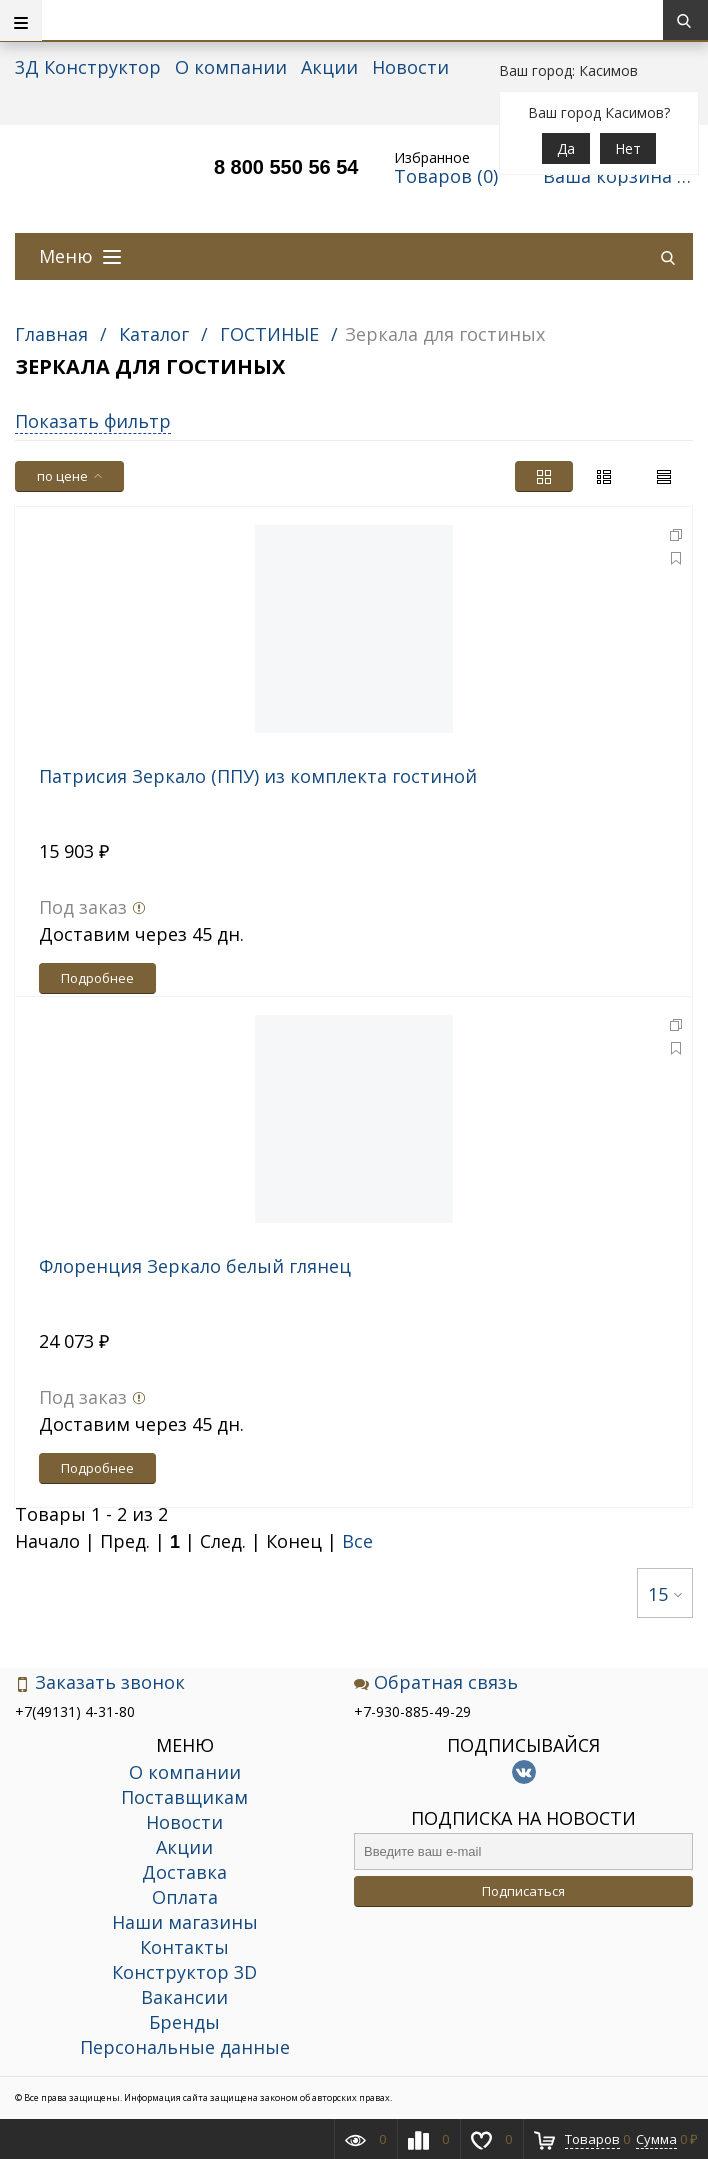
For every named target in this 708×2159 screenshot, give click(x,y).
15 (665, 1594)
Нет (628, 148)
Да (566, 148)
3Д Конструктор (88, 67)
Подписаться (523, 1891)
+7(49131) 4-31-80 (75, 1711)
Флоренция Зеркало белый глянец (195, 1266)
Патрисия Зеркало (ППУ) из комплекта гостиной (258, 776)
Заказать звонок (100, 1682)
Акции (329, 67)
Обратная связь (436, 1682)
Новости (410, 67)
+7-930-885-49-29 (412, 1711)
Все (357, 1541)
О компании (231, 67)
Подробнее (97, 978)
